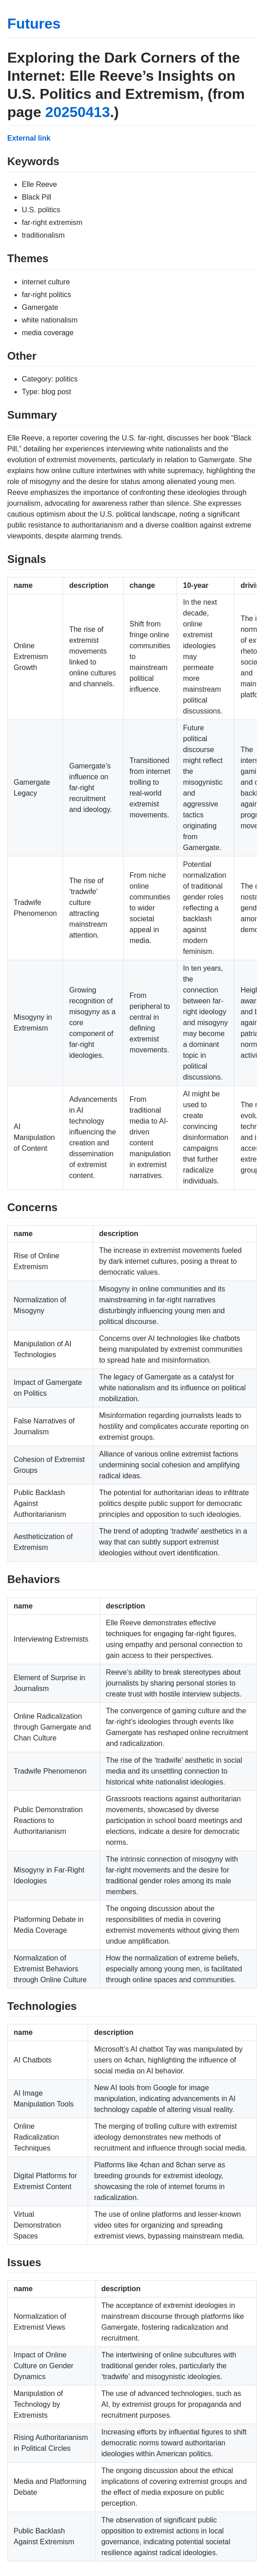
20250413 (77, 112)
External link (28, 138)
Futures (33, 23)
